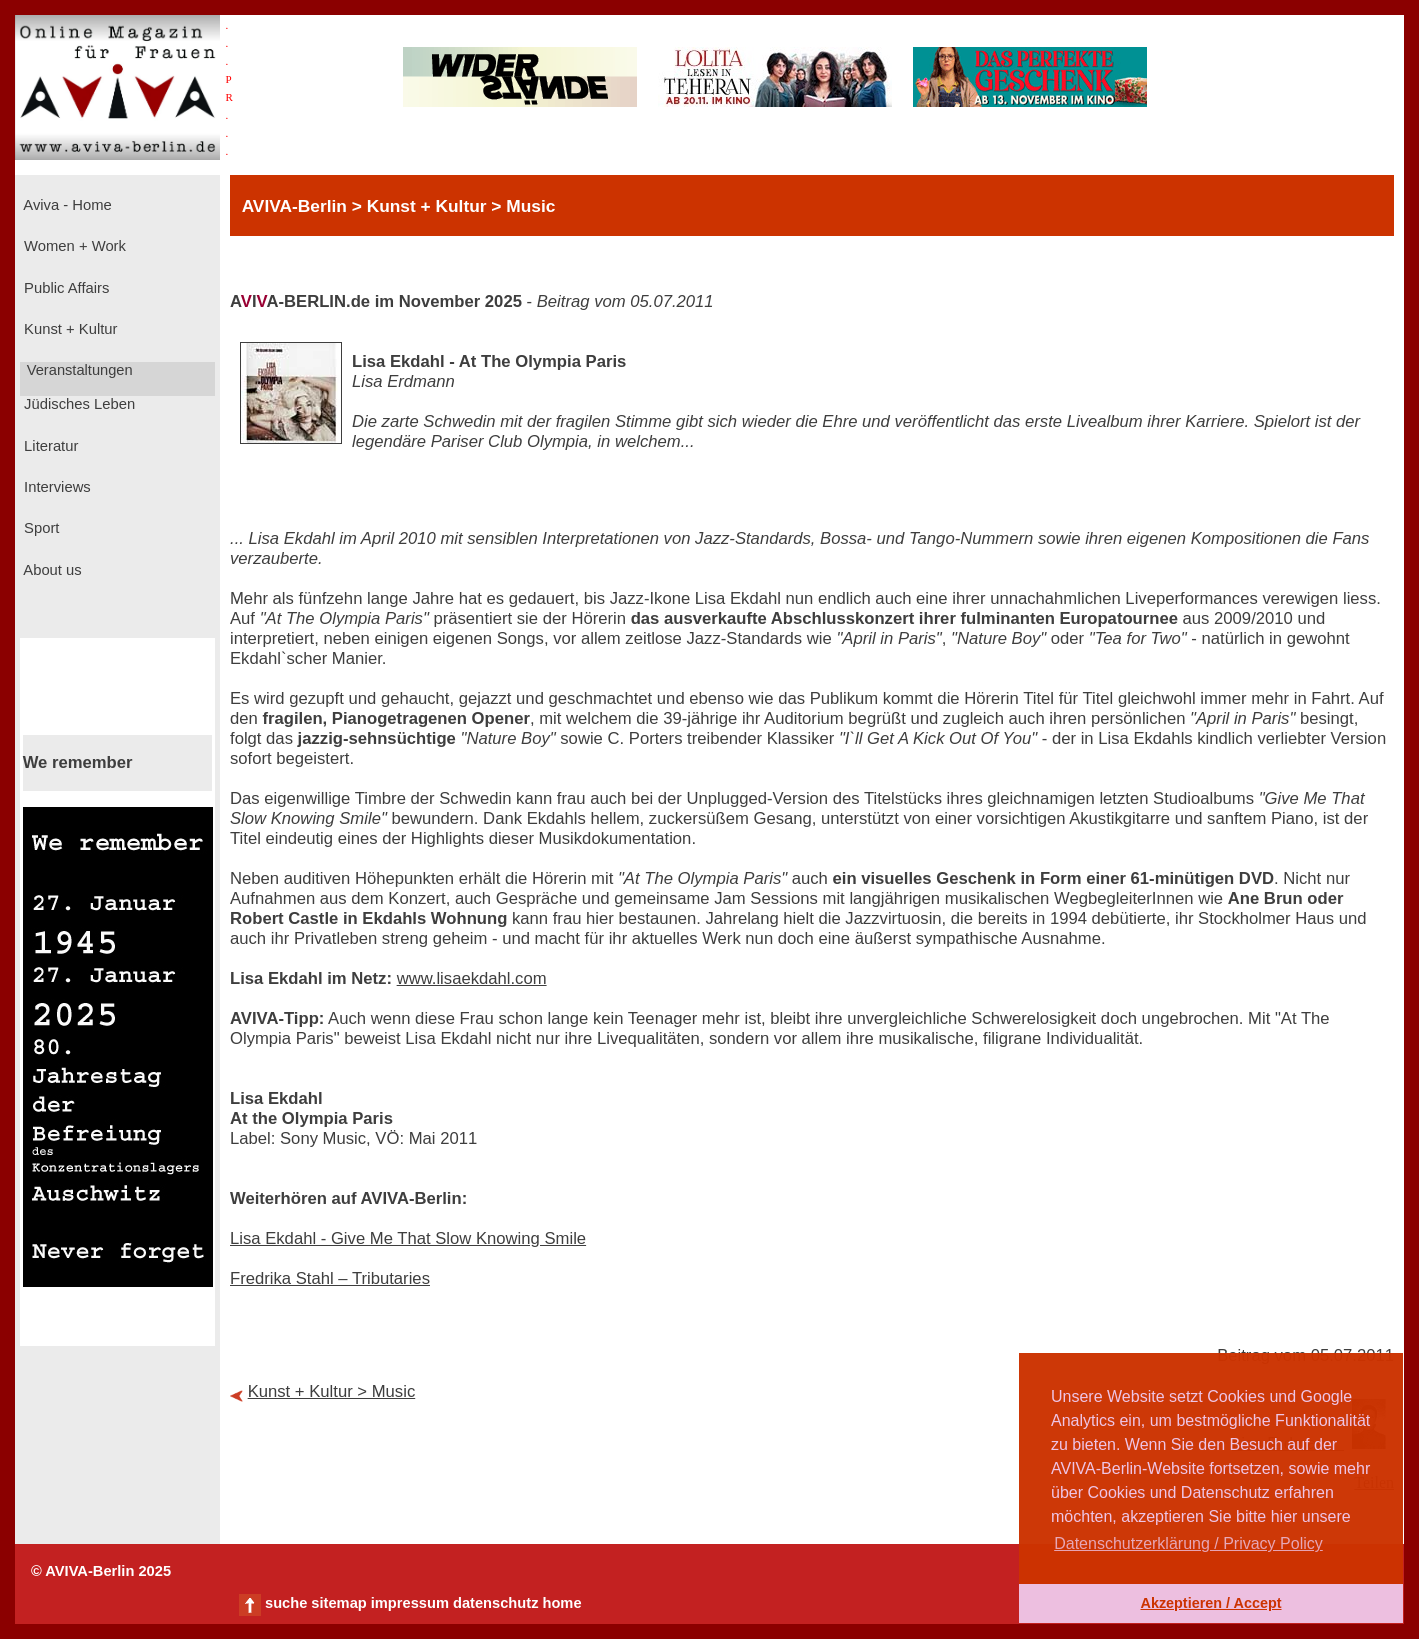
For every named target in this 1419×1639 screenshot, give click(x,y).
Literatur (49, 446)
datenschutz (496, 1603)
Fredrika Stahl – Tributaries (330, 1278)
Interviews (55, 487)
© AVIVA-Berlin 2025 (101, 1571)
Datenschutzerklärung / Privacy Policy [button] (1188, 1543)
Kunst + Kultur (68, 329)
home (561, 1603)
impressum (410, 1603)
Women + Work (73, 246)
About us (51, 570)
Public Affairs (64, 288)
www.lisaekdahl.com (472, 978)
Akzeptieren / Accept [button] (1210, 1603)
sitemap (338, 1603)
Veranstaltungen (78, 370)
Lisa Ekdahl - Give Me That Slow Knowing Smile (408, 1238)
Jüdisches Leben (77, 404)
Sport (39, 528)
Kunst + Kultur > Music (332, 1391)
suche (286, 1603)
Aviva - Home (66, 205)
